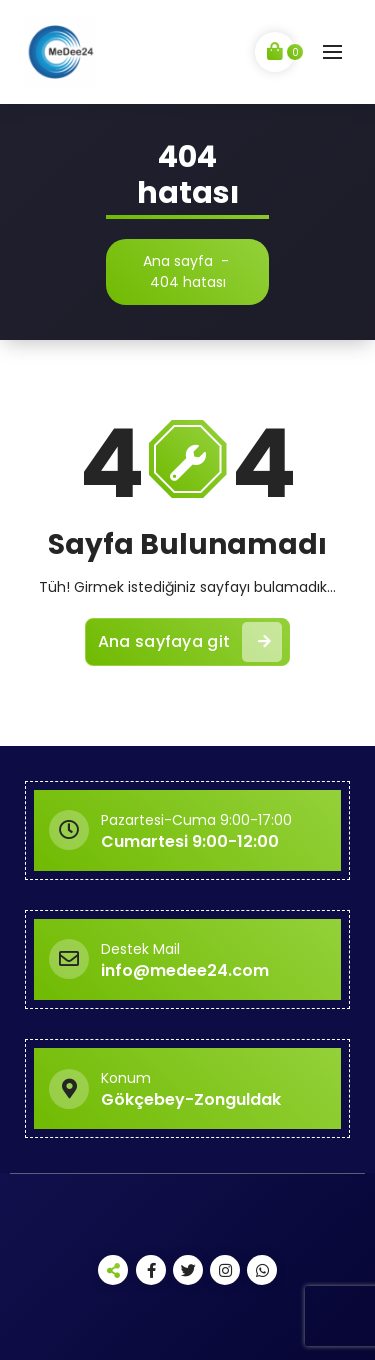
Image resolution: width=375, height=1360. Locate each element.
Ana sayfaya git (190, 642)
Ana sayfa (178, 261)
